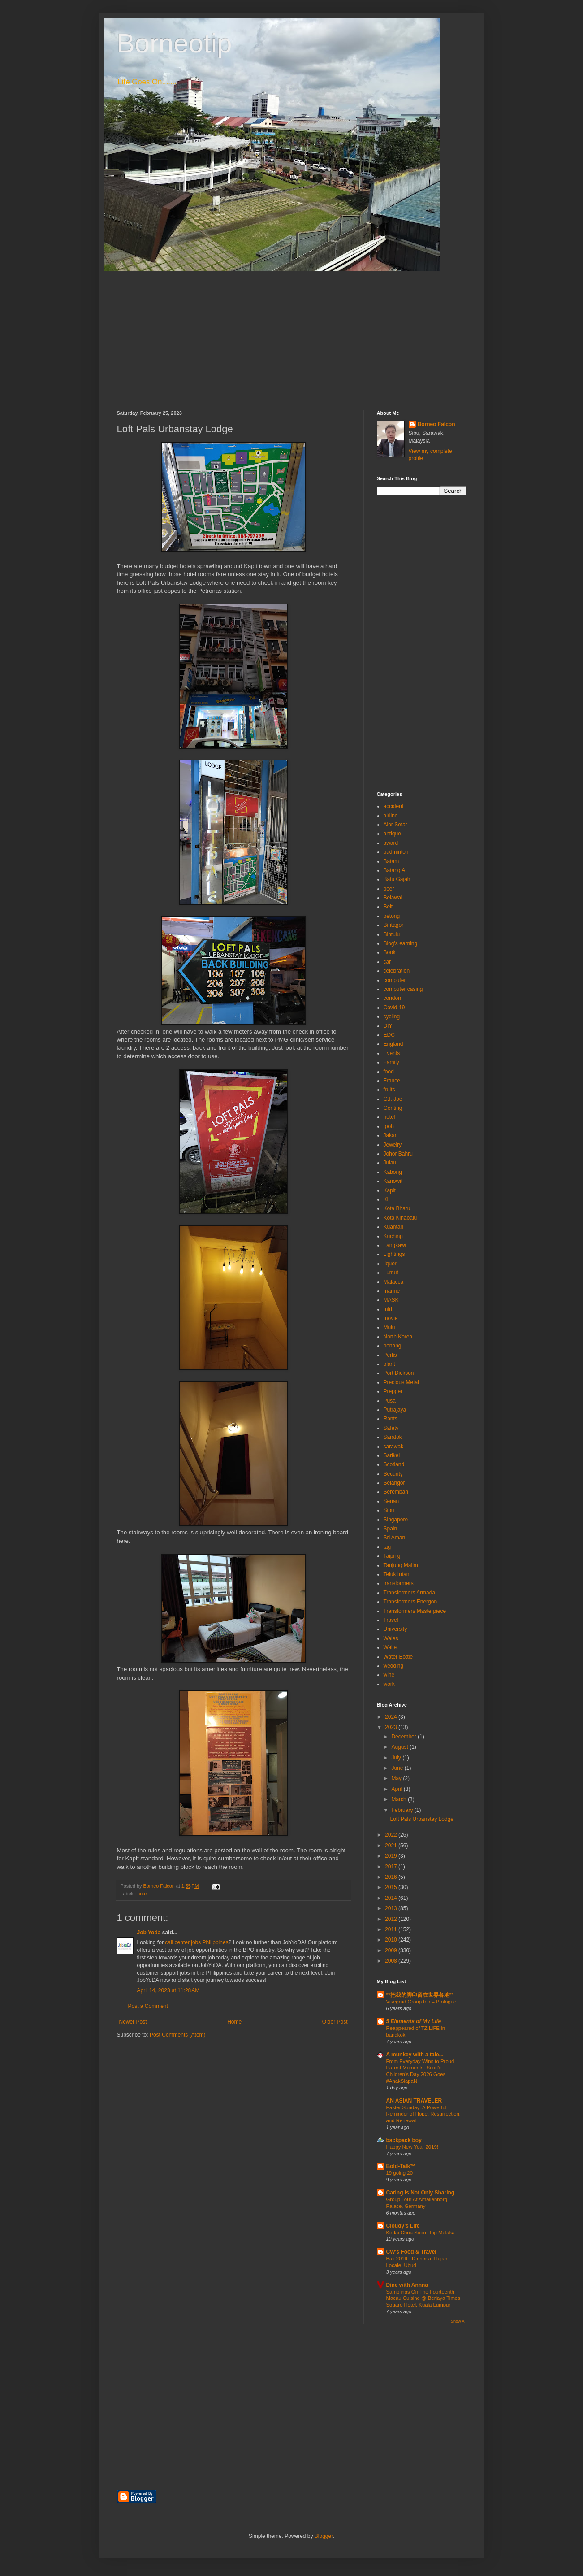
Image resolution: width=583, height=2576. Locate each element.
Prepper (393, 1391)
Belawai (393, 898)
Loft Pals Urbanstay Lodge (421, 1819)
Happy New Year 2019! (412, 2147)
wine (389, 1675)
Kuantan (394, 1227)
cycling (392, 1016)
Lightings (394, 1254)
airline (391, 815)
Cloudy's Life (403, 2226)
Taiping (392, 1556)
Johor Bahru (398, 1154)
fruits (389, 1089)
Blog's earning (401, 943)
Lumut (391, 1272)
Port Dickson (399, 1373)
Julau (390, 1163)
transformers (399, 1583)
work (389, 1684)
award (391, 843)
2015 (391, 1887)
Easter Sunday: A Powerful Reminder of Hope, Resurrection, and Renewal (423, 2114)
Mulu (389, 1327)
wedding (394, 1666)
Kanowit (393, 1181)
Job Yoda (149, 1932)
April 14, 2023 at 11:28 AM (168, 1990)
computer (395, 980)
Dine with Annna (407, 2285)
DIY (388, 1026)
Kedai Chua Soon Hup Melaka (420, 2232)
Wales (391, 1638)
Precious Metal (401, 1382)
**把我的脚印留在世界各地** (420, 1995)
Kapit (390, 1190)
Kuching (393, 1236)
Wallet (391, 1647)
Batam (391, 861)
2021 (391, 1845)
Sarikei (392, 1455)
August (400, 1747)
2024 (391, 1717)
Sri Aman (395, 1537)
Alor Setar (395, 824)
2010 (391, 1940)
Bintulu (392, 934)
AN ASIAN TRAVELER (414, 2101)
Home (234, 2022)
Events (392, 1053)
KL (387, 1199)
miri (388, 1309)
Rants (390, 1419)
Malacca (394, 1282)
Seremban (396, 1492)
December (404, 1736)
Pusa (390, 1401)
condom (393, 998)
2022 (391, 1835)
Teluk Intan (397, 1574)
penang (393, 1345)
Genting (393, 1108)
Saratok (393, 1437)
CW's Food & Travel (411, 2252)
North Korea (398, 1337)
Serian (391, 1501)
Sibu (389, 1510)
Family (391, 1062)
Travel (391, 1620)
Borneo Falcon (436, 424)
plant (389, 1364)
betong (392, 916)
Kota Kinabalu (400, 1218)
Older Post (335, 2022)
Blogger (324, 2536)
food (389, 1072)
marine (392, 1291)
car (387, 962)
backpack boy (404, 2140)
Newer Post (133, 2022)
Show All (458, 2321)
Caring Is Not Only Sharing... (422, 2192)
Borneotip (174, 43)
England (393, 1044)
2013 (391, 1908)
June (397, 1768)
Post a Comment (148, 2006)
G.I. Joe (393, 1099)
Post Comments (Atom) (178, 2035)
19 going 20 (399, 2173)
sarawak (394, 1446)
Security (393, 1474)
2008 (391, 1961)
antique (392, 833)
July (396, 1758)
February (402, 1810)
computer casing (403, 989)
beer (389, 889)
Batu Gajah (397, 879)
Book (390, 952)
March (399, 1799)
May (397, 1778)
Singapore (396, 1519)
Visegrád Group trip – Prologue (421, 2001)
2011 (391, 1929)
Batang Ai (395, 870)
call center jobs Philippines (196, 1942)
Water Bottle (398, 1657)
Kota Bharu (397, 1208)
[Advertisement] (291, 334)
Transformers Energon (410, 1602)
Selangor (394, 1483)
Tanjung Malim (401, 1565)
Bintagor (394, 925)
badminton (396, 852)
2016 (391, 1877)
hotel (142, 1893)
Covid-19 (394, 1007)
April (397, 1789)
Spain (390, 1528)
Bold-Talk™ (401, 2166)
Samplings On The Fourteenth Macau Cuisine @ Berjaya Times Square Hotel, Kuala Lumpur (423, 2298)
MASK (391, 1300)
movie (391, 1318)
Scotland (394, 1464)
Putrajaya (395, 1410)
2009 (391, 1950)
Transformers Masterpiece (415, 1611)
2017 (391, 1867)
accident (394, 806)
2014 (391, 1898)
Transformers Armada (410, 1593)
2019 (391, 1856)
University (395, 1629)
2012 (391, 1919)
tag (387, 1547)
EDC (389, 1035)
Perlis (390, 1355)
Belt (388, 907)
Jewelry (393, 1145)
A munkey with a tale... (415, 2054)
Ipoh (389, 1126)
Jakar (390, 1135)
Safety (391, 1428)
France (392, 1080)
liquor (390, 1263)
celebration (397, 971)
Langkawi (395, 1245)
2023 (391, 1727)
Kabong (393, 1172)
